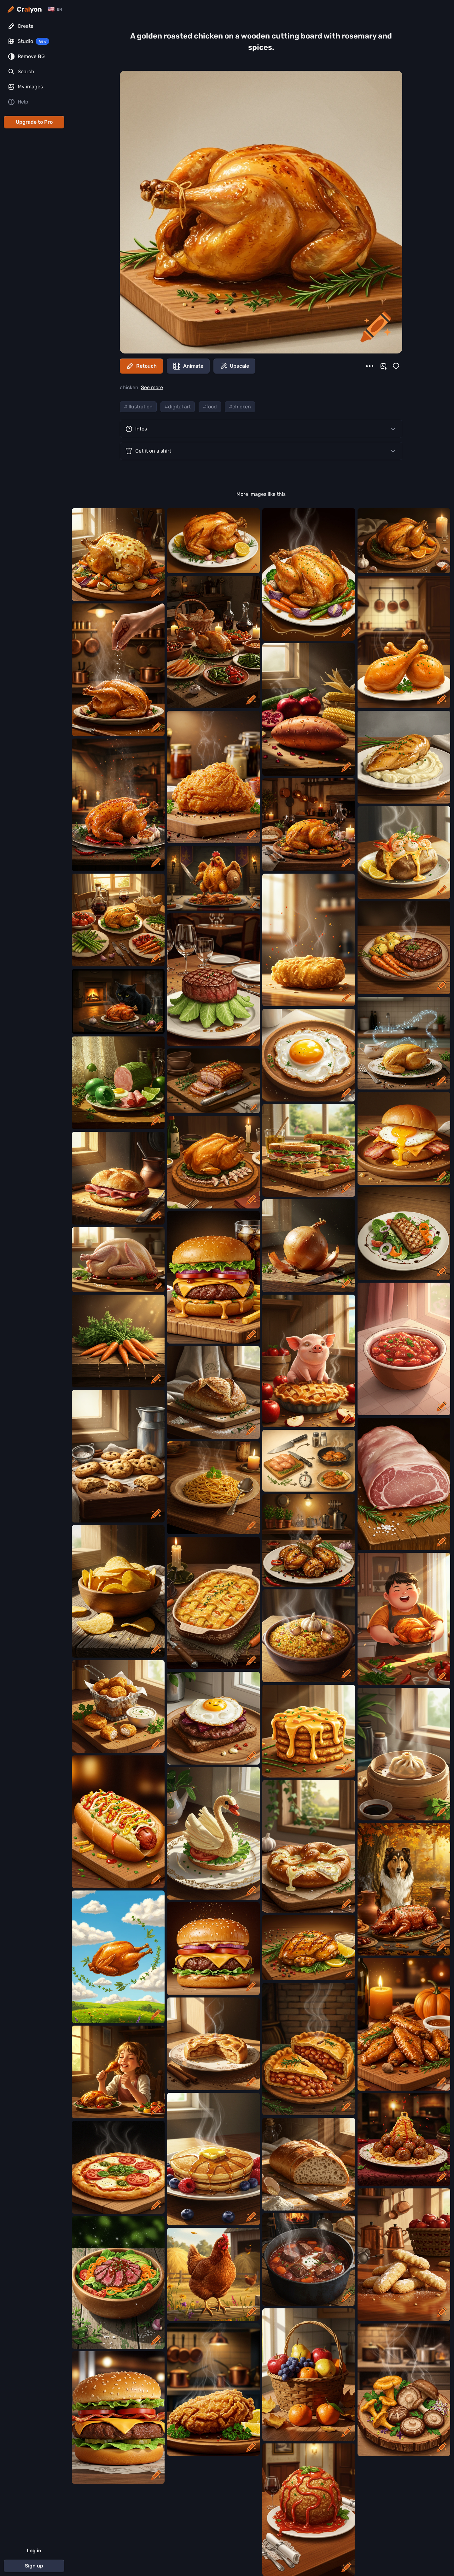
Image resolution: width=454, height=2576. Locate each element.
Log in (34, 2551)
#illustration (138, 407)
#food (210, 407)
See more (152, 387)
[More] (369, 366)
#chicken (240, 407)
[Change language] (54, 9)
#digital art (178, 407)
